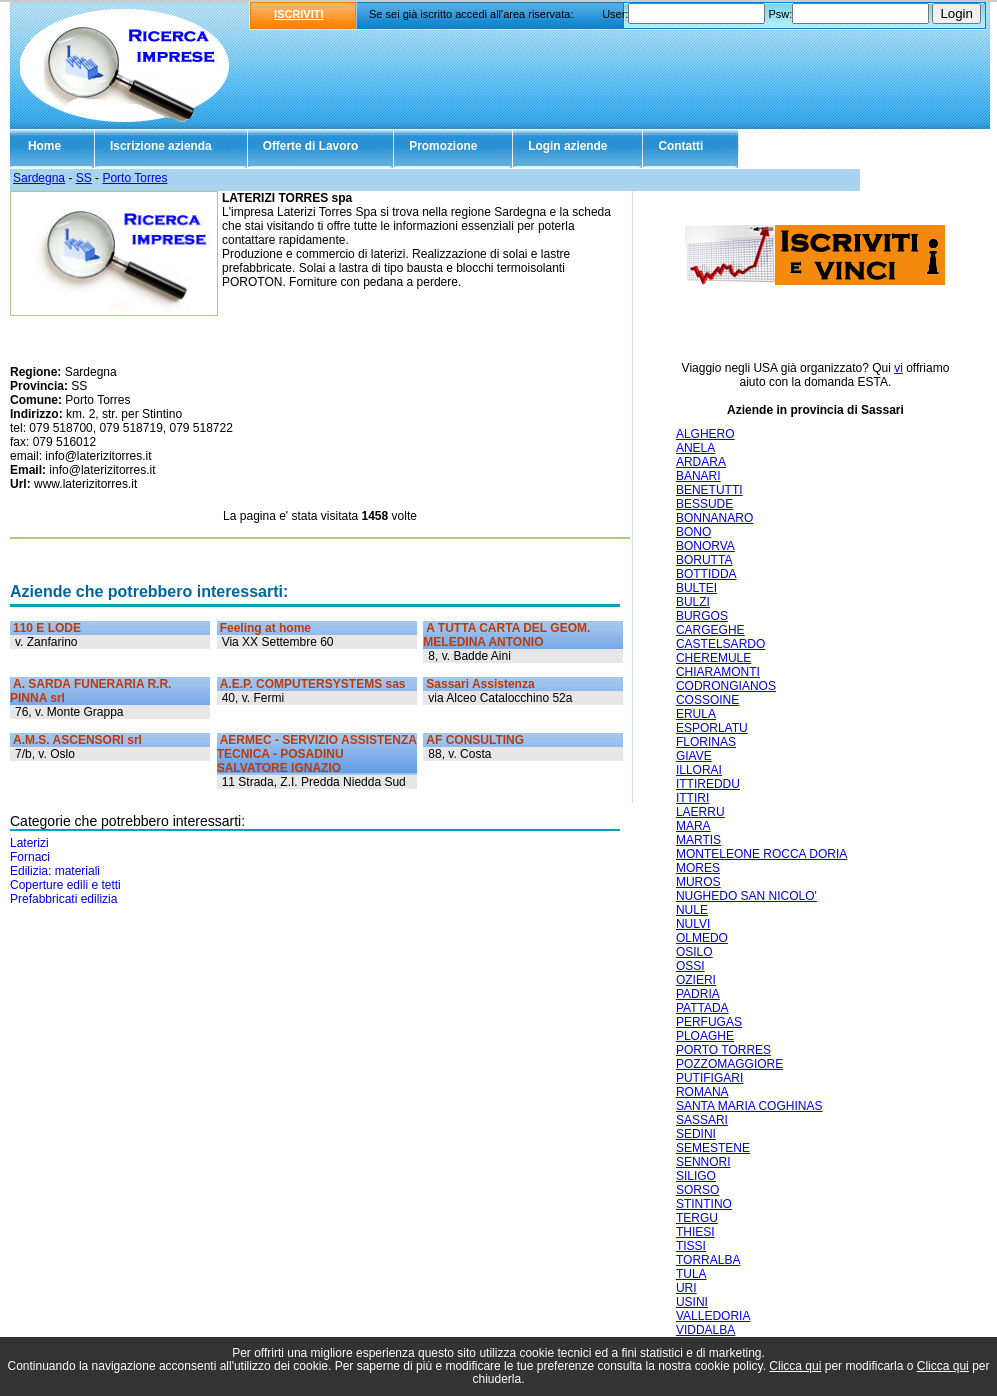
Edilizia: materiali (55, 871)
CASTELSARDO (720, 644)
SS (84, 178)
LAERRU (700, 812)
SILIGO (696, 1176)
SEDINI (696, 1134)
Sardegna (39, 178)
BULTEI (696, 588)
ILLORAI (699, 770)
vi (898, 368)
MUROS (698, 882)
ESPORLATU (712, 728)
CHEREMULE (713, 658)
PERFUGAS (709, 1022)
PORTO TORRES (723, 1050)
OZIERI (696, 980)
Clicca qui (795, 1366)
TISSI (691, 1246)
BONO (693, 532)
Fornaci (30, 857)
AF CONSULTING (475, 740)
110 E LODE (47, 628)
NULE (692, 910)
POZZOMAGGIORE (729, 1064)
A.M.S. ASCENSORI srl (77, 740)
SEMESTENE (713, 1148)
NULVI (693, 924)
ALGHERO (705, 434)
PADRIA (698, 994)
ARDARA (701, 462)
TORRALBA (708, 1260)
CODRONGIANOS (726, 686)
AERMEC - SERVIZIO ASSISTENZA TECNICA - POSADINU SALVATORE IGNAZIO (317, 754)
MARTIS (698, 840)
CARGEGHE (710, 630)
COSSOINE (707, 700)
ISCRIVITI (299, 14)
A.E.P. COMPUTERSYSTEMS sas (313, 684)
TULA (691, 1274)
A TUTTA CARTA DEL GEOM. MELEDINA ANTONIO (506, 635)
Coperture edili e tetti (65, 885)
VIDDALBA (705, 1330)
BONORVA (705, 546)
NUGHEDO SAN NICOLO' (746, 896)
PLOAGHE (705, 1036)
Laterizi (29, 843)
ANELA (695, 448)
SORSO (697, 1190)
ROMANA (702, 1092)
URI (686, 1288)
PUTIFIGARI (709, 1078)
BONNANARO (714, 518)
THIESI (695, 1232)
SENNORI (703, 1162)
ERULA (696, 714)
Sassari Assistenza (480, 684)
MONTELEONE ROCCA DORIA (761, 854)
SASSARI (702, 1120)
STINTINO (704, 1204)
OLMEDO (702, 938)
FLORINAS (706, 742)
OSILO (694, 952)
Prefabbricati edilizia (63, 899)
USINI (692, 1302)
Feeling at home (265, 628)
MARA (693, 826)
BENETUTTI (709, 490)
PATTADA (702, 1008)
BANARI (698, 476)
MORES (698, 868)
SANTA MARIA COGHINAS (749, 1106)
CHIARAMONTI (718, 672)
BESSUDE (704, 504)
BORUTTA (704, 560)
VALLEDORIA (713, 1316)
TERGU (697, 1218)
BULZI (693, 602)
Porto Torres (134, 178)
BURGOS (702, 616)
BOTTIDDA (706, 574)
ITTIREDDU (708, 784)
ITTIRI (692, 798)
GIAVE (694, 756)
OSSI (690, 966)
